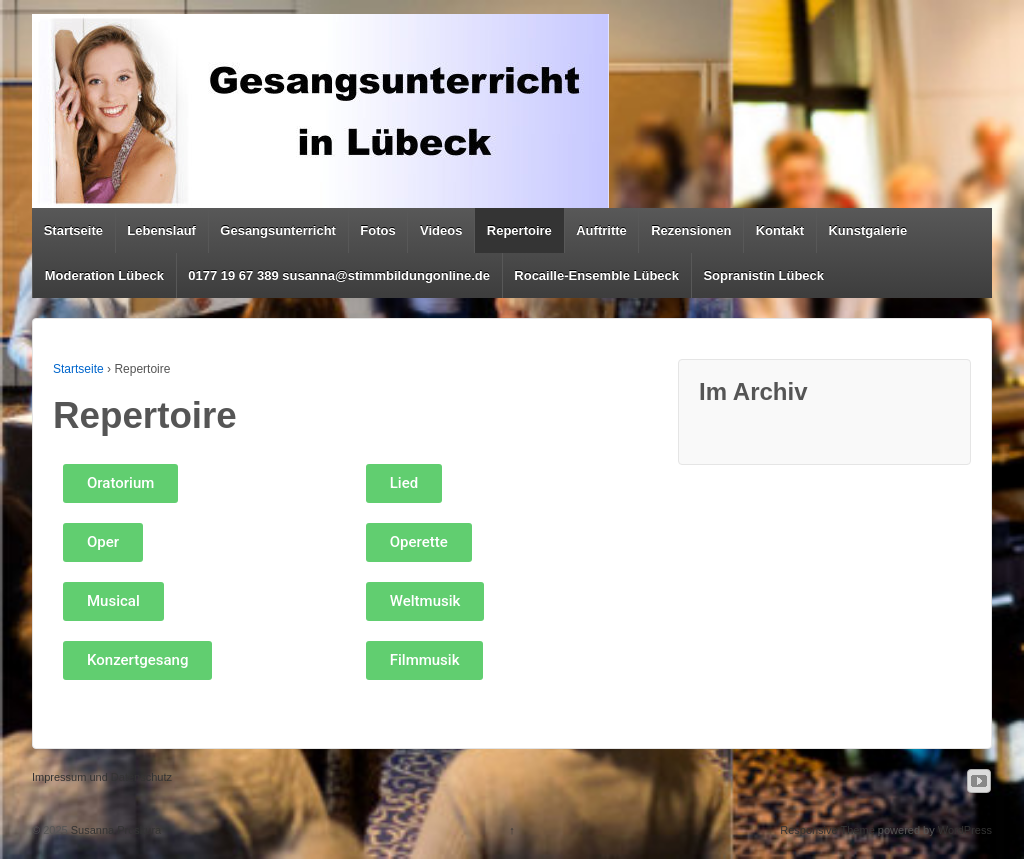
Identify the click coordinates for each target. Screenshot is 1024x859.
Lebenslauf (161, 230)
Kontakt (780, 230)
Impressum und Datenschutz (102, 777)
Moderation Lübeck (104, 275)
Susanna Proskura (115, 830)
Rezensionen (691, 230)
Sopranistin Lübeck (763, 275)
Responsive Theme (827, 830)
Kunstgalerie (867, 230)
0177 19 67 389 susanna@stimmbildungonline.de (339, 275)
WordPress (965, 830)
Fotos (377, 230)
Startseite (73, 230)
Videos (441, 230)
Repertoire (519, 230)
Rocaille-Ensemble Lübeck (596, 275)
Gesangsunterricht (278, 230)
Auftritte (601, 230)
